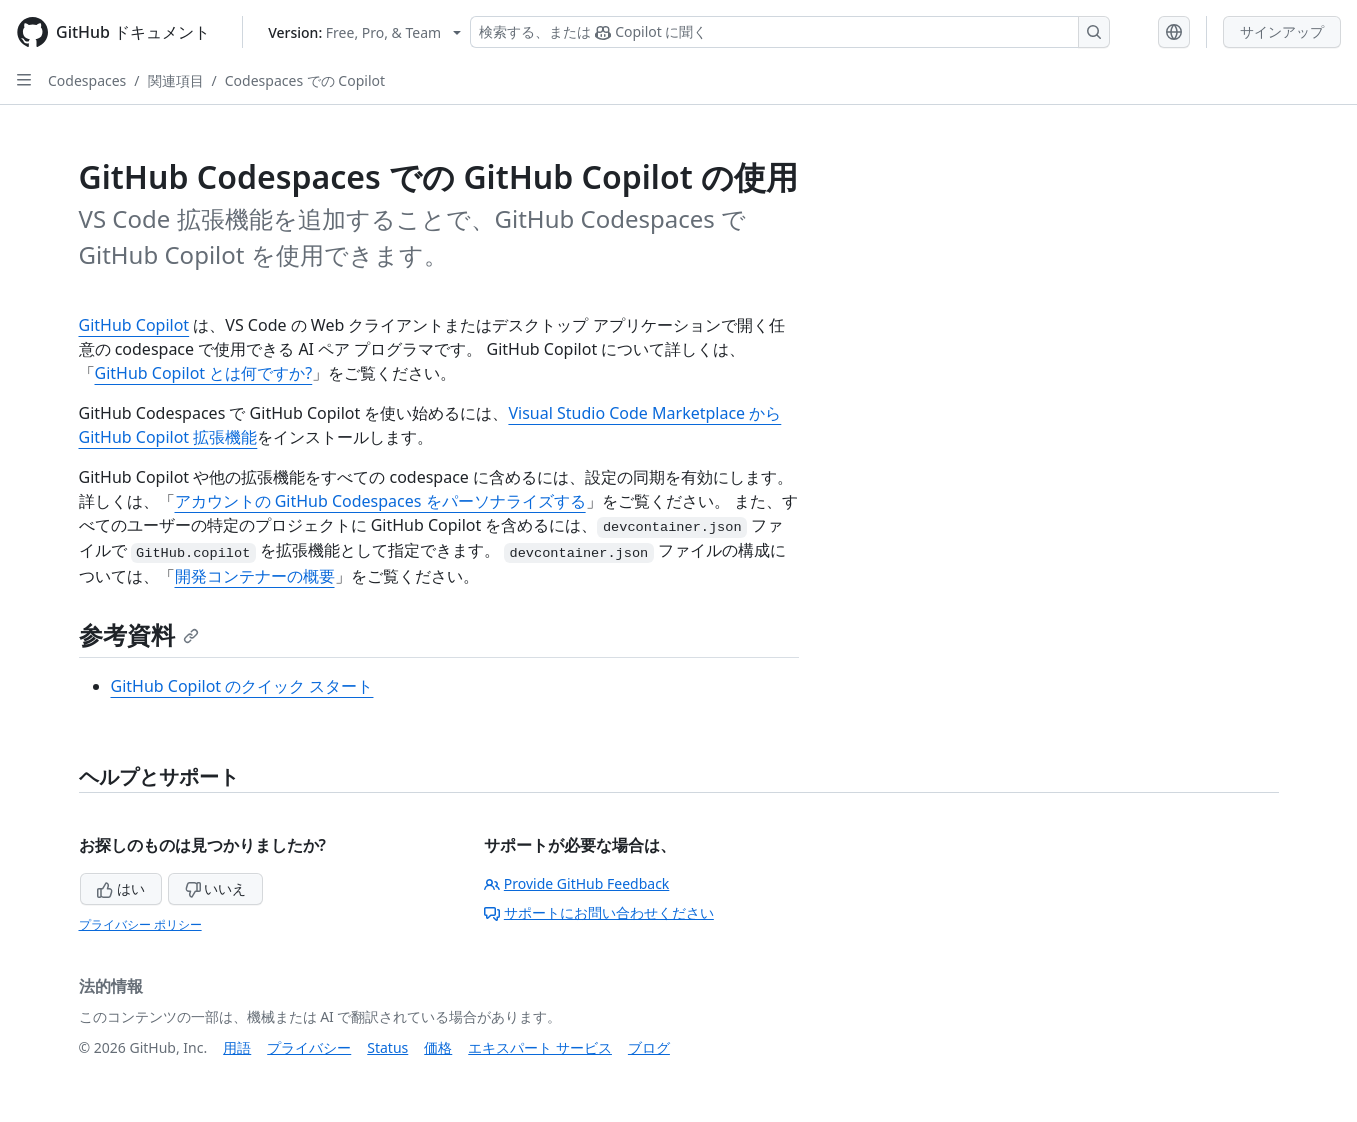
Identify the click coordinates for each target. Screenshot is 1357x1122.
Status (387, 1047)
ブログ (649, 1047)
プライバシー (309, 1047)
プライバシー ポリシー (140, 924)
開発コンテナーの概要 (255, 576)
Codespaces (87, 80)
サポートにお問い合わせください (599, 912)
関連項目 (176, 80)
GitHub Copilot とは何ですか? (204, 373)
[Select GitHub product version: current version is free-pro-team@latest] (364, 32)
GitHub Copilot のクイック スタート (242, 686)
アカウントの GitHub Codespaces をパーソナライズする (380, 501)
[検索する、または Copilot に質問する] (790, 32)
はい (121, 888)
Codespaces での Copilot (305, 80)
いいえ (216, 888)
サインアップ (1282, 31)
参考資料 (139, 634)
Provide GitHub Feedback (577, 883)
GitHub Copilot (134, 325)
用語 (237, 1047)
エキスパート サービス (540, 1047)
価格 (438, 1047)
